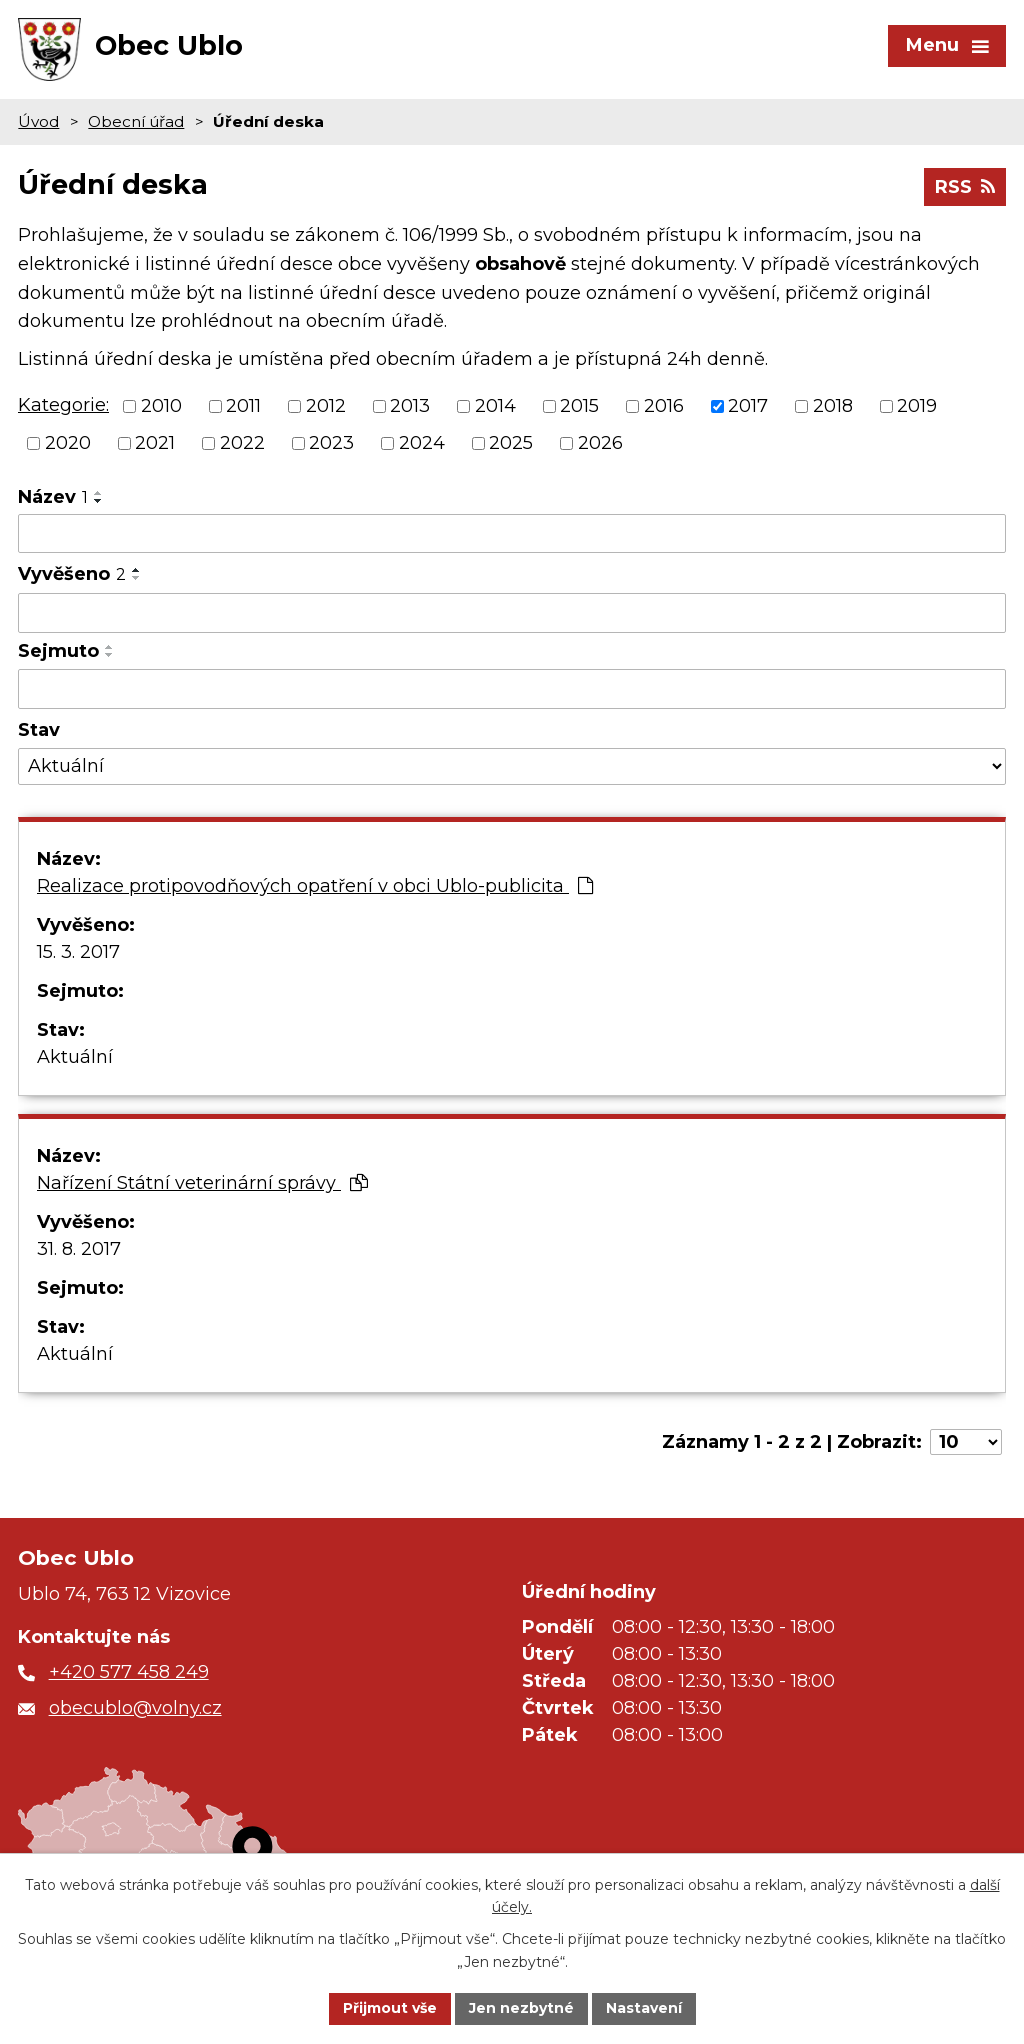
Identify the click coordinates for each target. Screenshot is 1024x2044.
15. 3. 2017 (78, 952)
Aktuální (75, 1057)
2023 (331, 443)
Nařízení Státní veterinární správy (202, 1183)
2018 (833, 406)
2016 (664, 406)
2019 (917, 406)
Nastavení (644, 2008)
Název (53, 497)
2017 (748, 406)
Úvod (38, 121)
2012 (326, 406)
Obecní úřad (136, 121)
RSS (965, 187)
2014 (495, 406)
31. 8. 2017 (79, 1249)
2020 (68, 443)
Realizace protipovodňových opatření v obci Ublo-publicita (315, 886)
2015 (579, 406)
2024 (422, 443)
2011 (243, 406)
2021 (155, 443)
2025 (511, 443)
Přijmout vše (390, 2008)
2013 (410, 406)
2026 (600, 443)
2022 (242, 443)
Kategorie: (63, 405)
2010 (161, 406)
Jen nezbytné (521, 2008)
